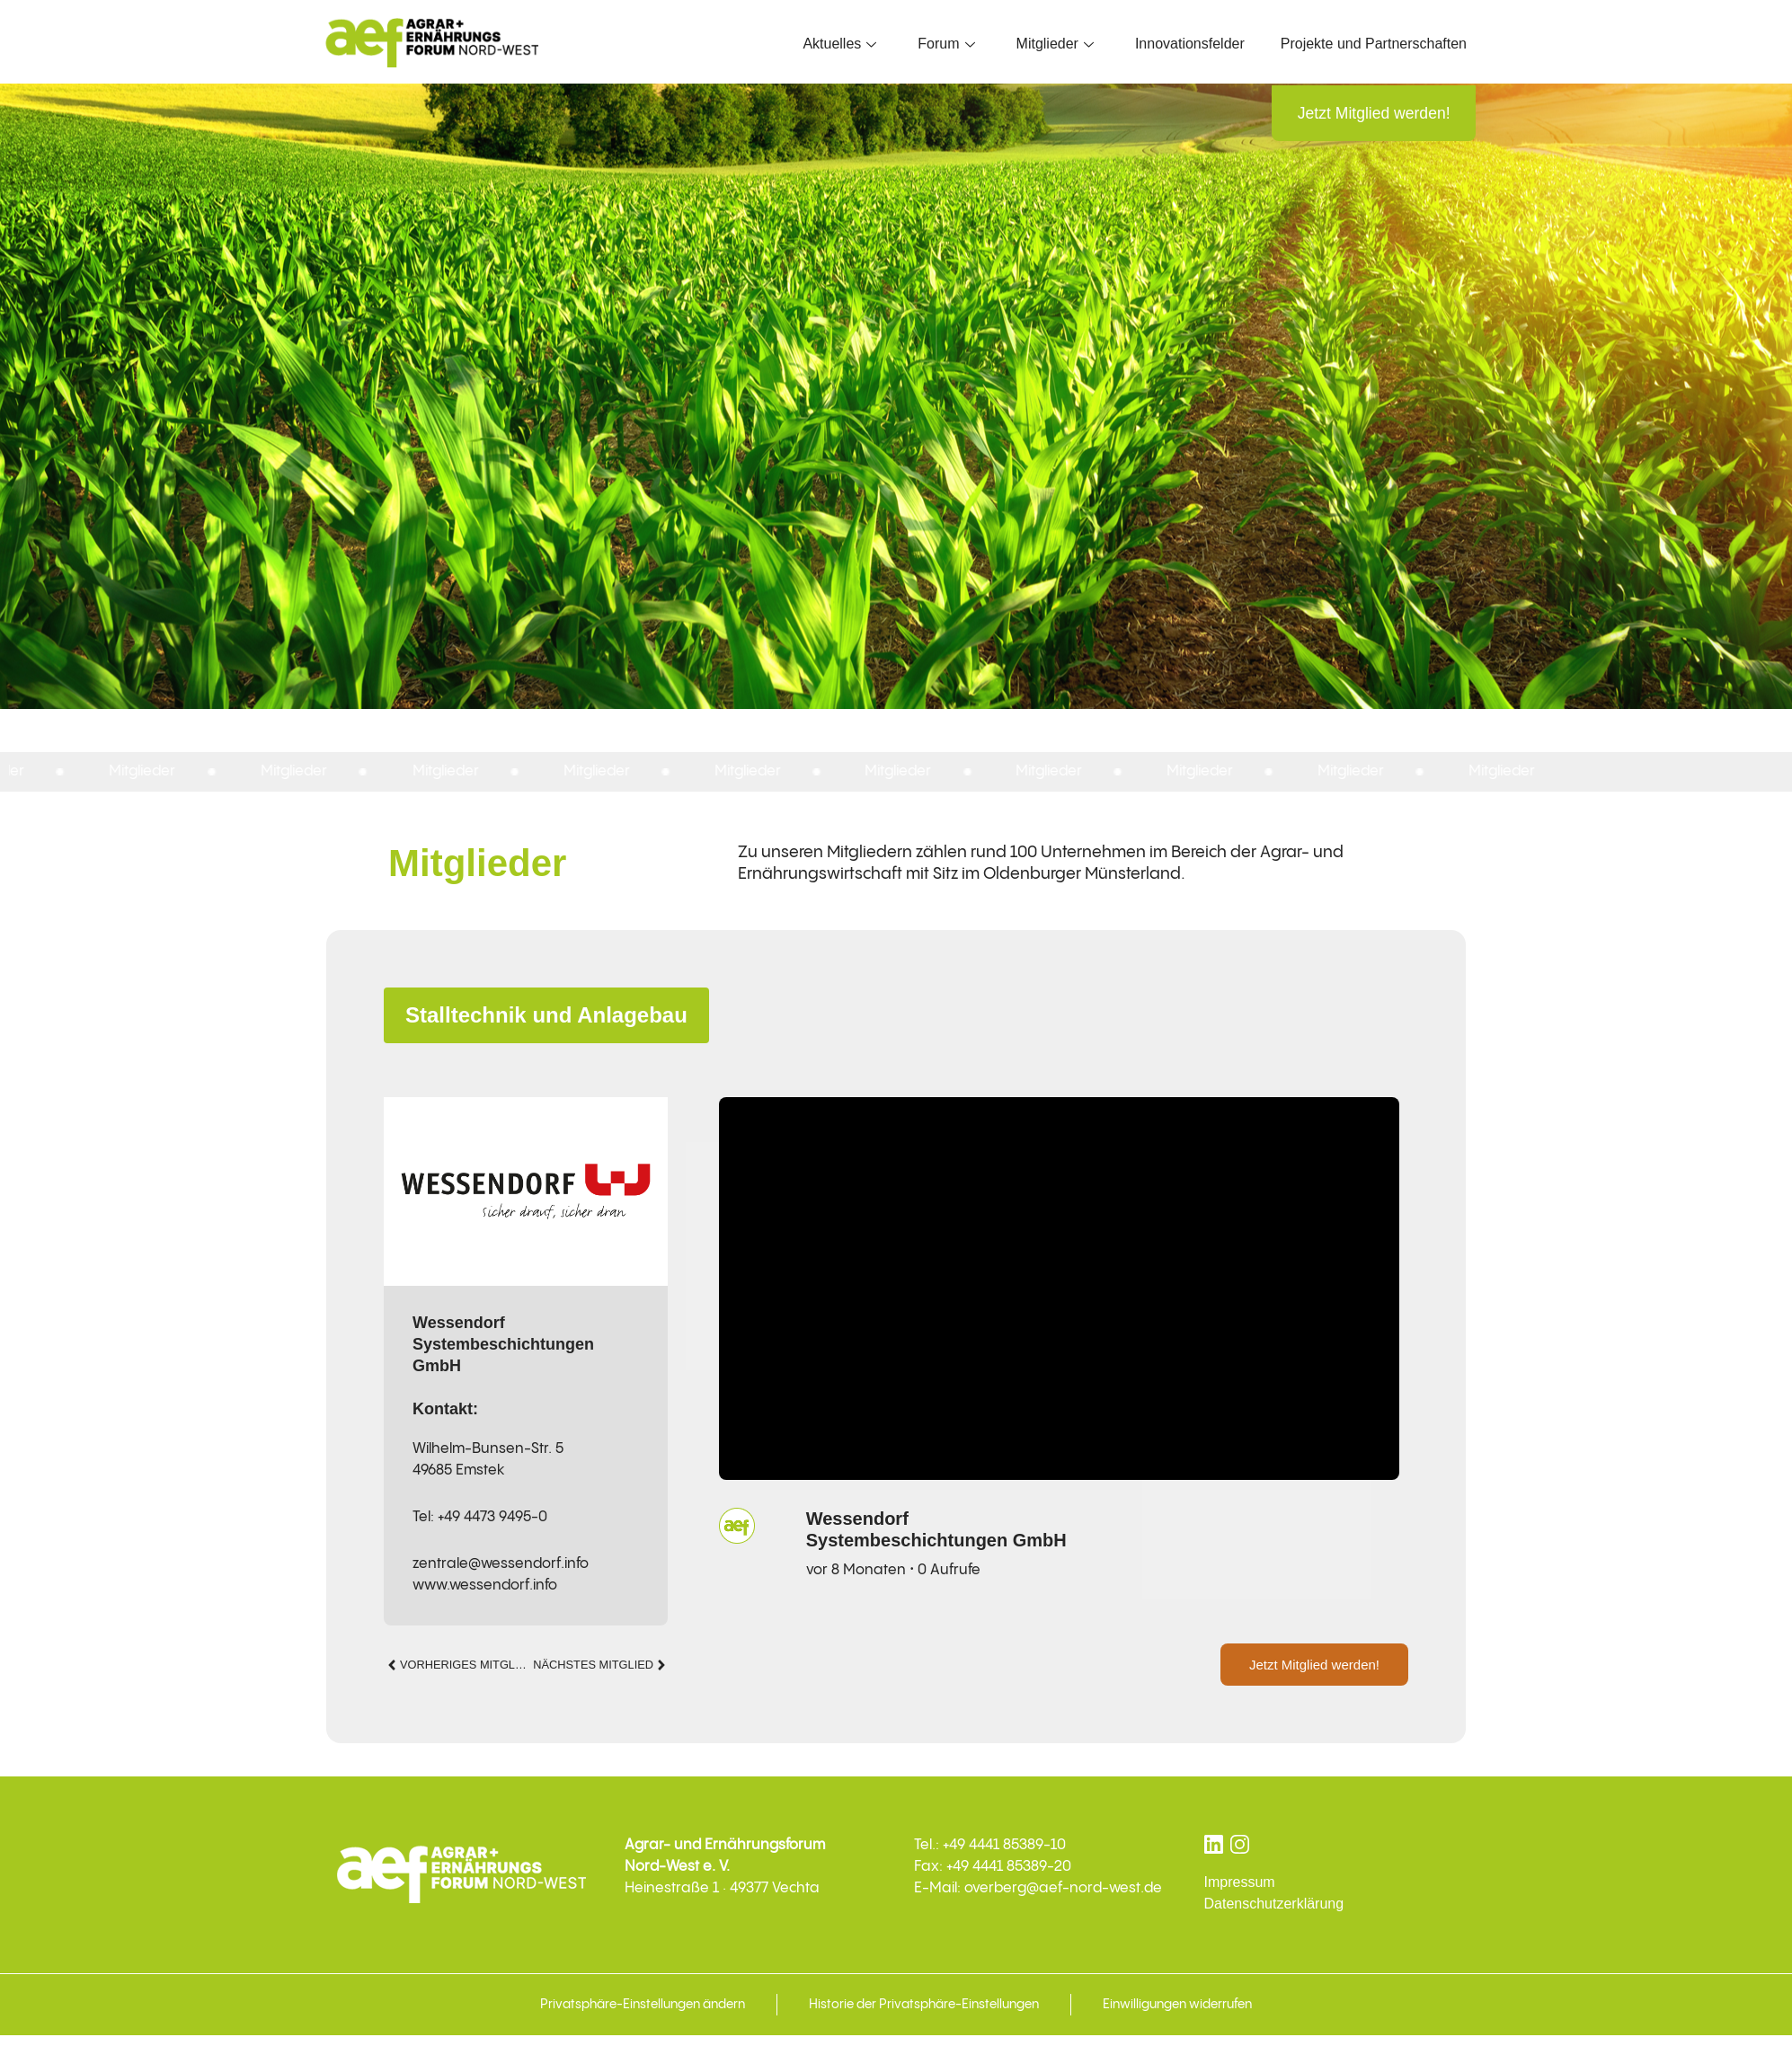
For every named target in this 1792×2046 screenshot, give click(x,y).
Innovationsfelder (1190, 43)
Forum (946, 43)
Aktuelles (839, 43)
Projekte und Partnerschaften (1374, 43)
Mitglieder (1055, 43)
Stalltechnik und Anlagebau (546, 1017)
